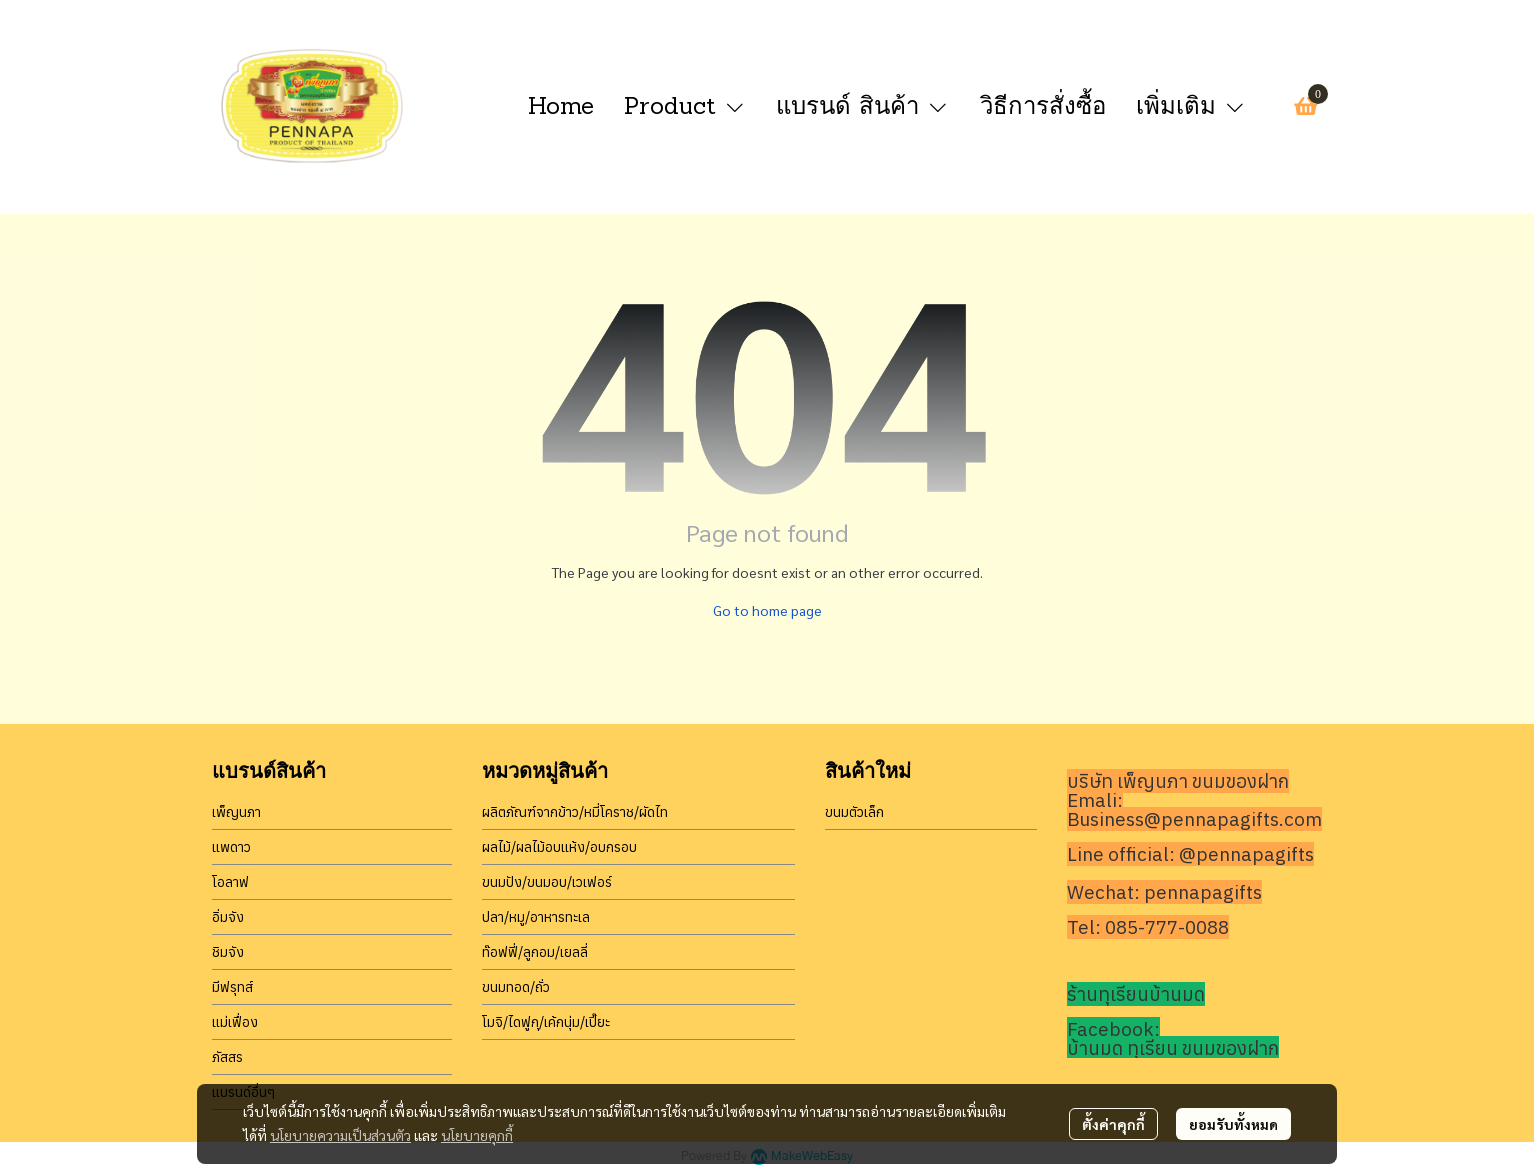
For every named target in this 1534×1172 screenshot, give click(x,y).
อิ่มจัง (228, 917)
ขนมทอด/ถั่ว (516, 987)
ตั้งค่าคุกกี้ (1113, 1124)
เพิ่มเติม (1191, 105)
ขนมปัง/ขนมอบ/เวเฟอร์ (547, 882)
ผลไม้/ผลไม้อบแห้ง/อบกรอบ (559, 847)
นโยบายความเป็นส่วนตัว (340, 1135)
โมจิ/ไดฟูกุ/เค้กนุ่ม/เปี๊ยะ (546, 1022)
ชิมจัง (228, 952)
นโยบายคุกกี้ (477, 1135)
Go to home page (767, 610)
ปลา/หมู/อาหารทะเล (536, 917)
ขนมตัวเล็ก (854, 812)
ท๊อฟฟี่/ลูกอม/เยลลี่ (535, 952)
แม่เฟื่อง (235, 1022)
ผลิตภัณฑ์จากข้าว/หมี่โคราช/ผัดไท (575, 812)
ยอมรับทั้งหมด (1233, 1124)
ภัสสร (227, 1057)
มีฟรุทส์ (232, 987)
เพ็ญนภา (236, 812)
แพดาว (231, 847)
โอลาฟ (230, 882)
